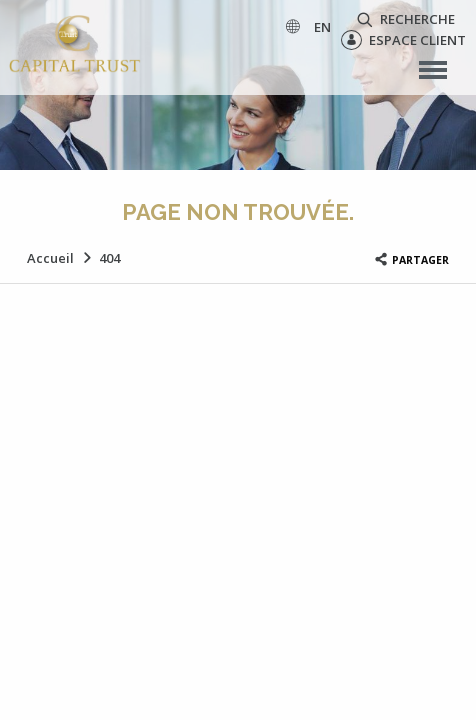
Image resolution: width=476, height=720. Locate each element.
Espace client (403, 40)
